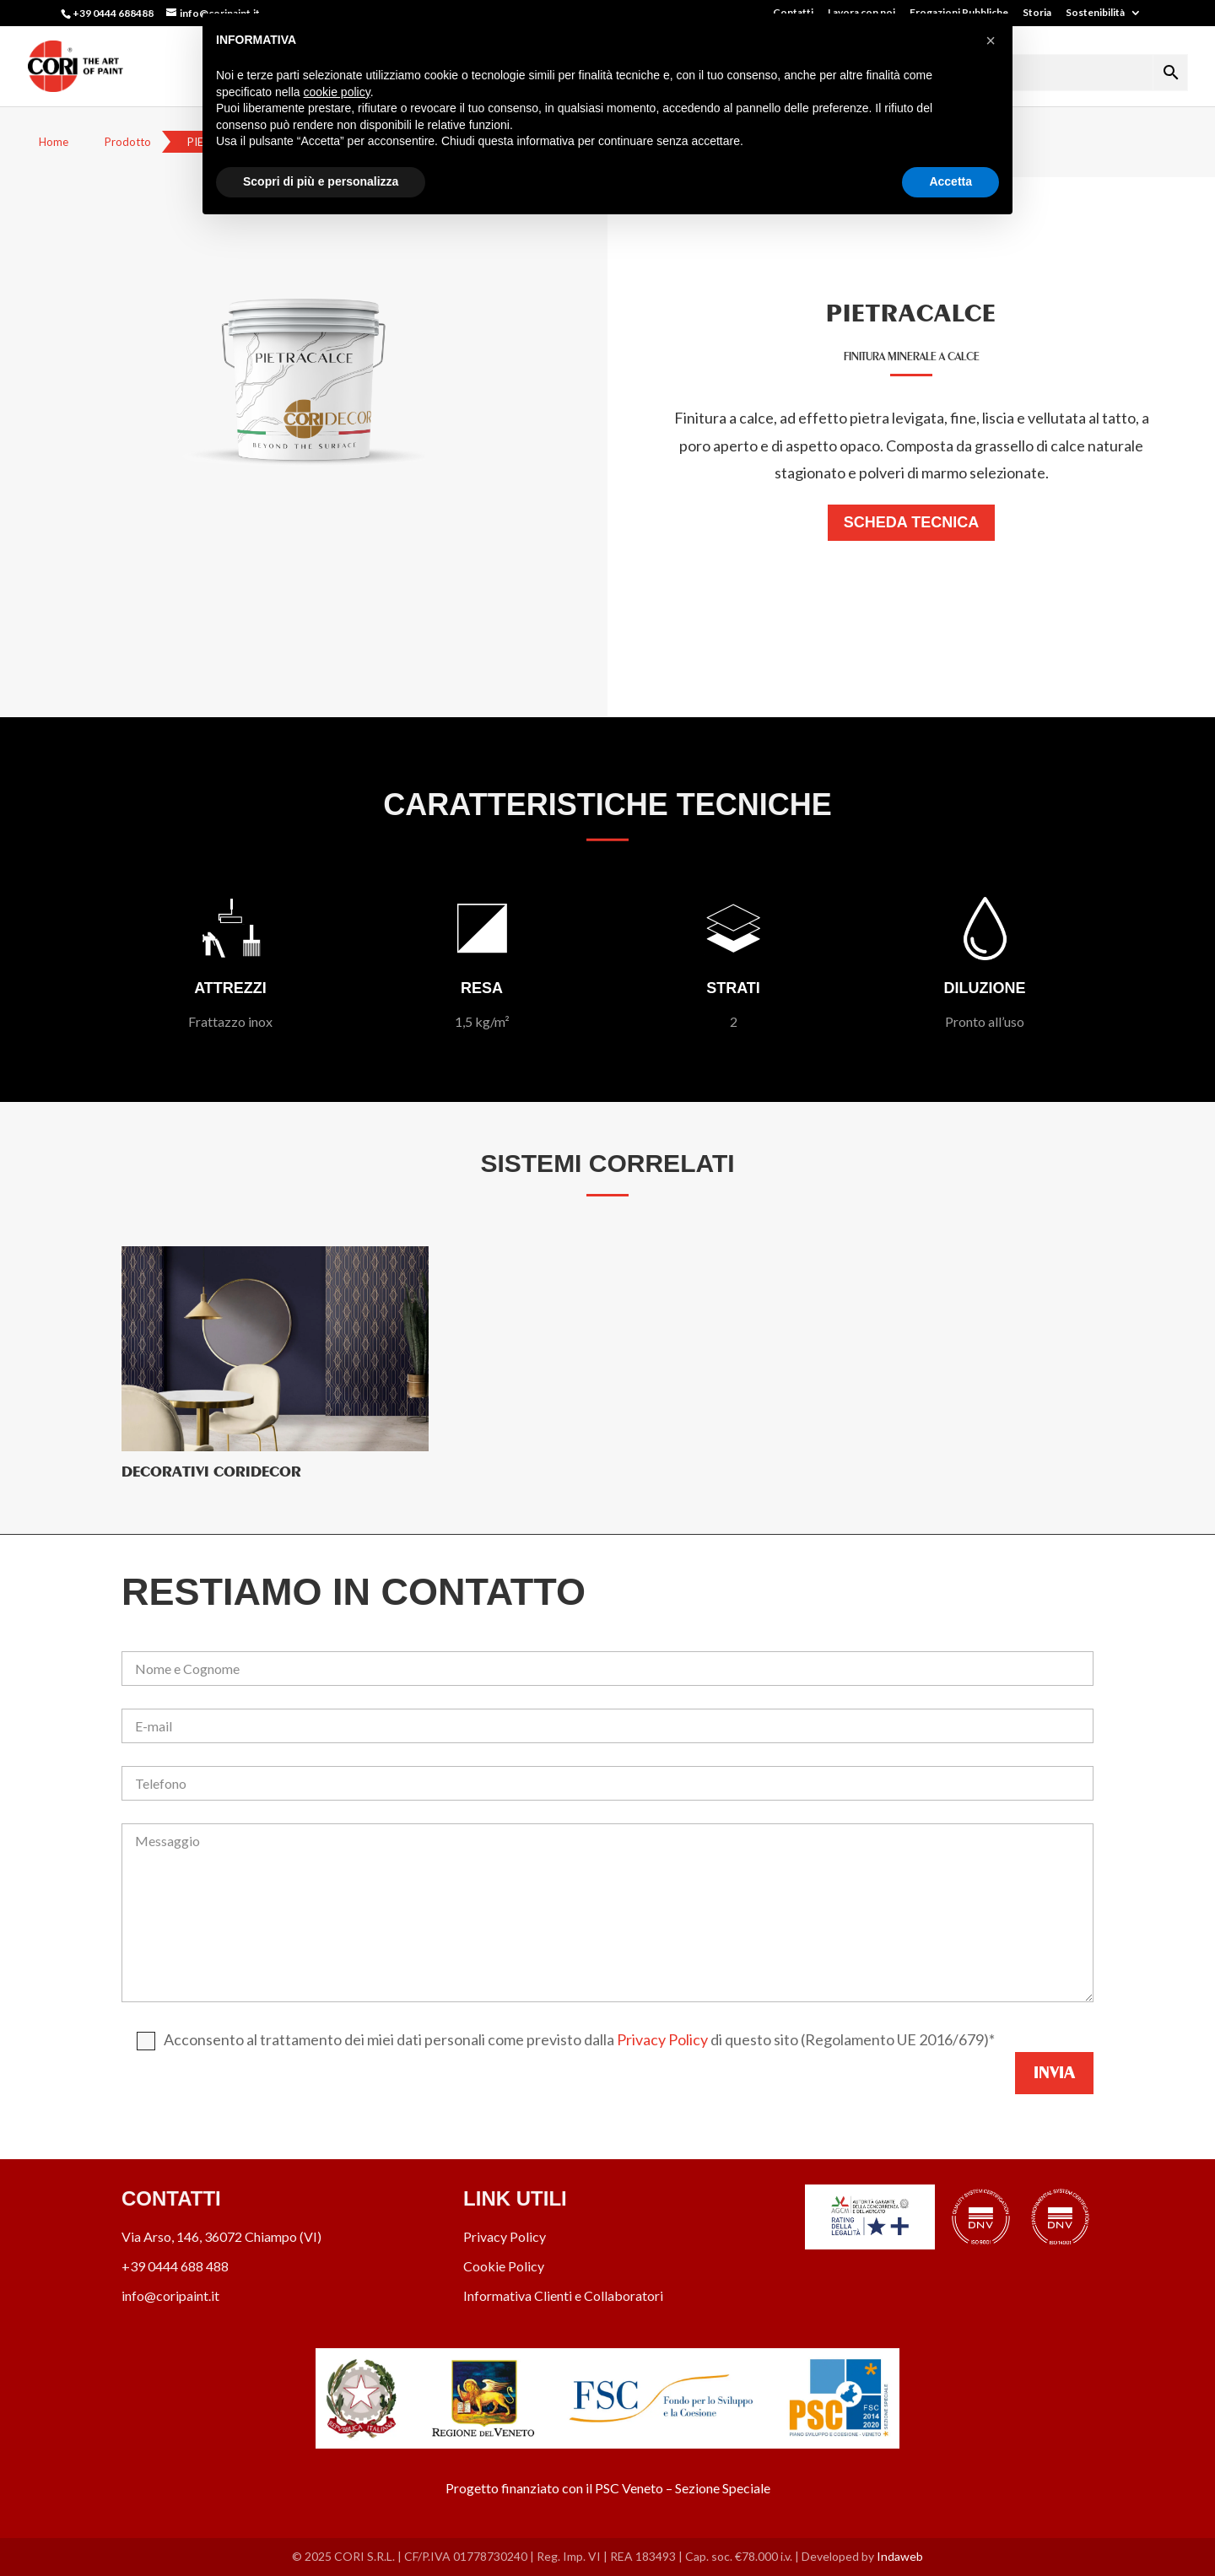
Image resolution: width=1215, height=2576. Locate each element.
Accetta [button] (950, 181)
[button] (990, 40)
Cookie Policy (503, 2266)
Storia (1037, 13)
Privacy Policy (662, 2039)
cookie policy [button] (337, 92)
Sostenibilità (1095, 13)
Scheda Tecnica (911, 522)
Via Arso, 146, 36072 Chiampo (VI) (221, 2236)
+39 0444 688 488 (175, 2266)
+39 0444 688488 (113, 13)
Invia (1054, 2072)
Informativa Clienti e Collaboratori (563, 2295)
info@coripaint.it (170, 2295)
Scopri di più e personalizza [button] (320, 181)
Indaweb (900, 2556)
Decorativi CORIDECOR (211, 1472)
